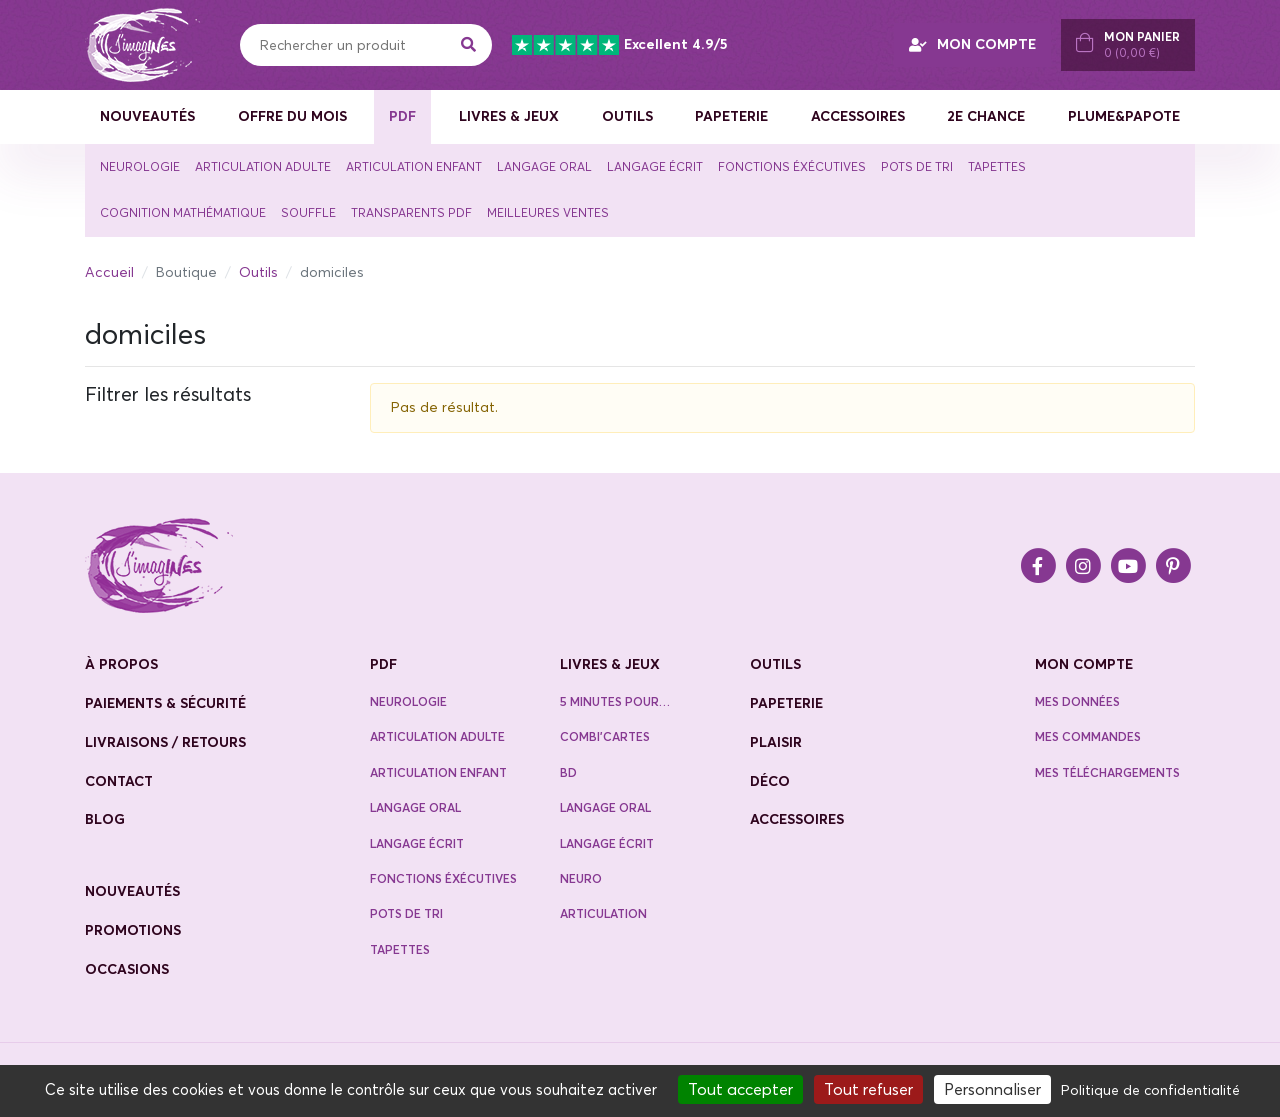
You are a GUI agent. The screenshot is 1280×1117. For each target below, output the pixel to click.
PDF (402, 116)
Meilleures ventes (548, 212)
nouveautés (132, 891)
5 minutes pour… (615, 701)
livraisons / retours (165, 742)
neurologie (408, 701)
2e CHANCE (986, 116)
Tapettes (997, 166)
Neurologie (140, 166)
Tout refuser (868, 1089)
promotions (133, 930)
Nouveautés (147, 116)
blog (105, 819)
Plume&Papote (1124, 116)
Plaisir (776, 742)
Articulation (603, 913)
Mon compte (1084, 664)
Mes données (1077, 701)
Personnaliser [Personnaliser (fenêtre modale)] (992, 1089)
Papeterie (731, 116)
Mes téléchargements (1107, 772)
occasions (127, 969)
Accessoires (858, 116)
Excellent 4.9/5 (619, 45)
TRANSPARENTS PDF (411, 212)
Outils (627, 116)
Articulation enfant (414, 166)
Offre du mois (292, 116)
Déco (770, 781)
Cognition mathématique (183, 212)
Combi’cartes (605, 736)
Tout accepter (740, 1089)
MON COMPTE (972, 44)
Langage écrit (655, 166)
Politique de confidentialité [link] (1150, 1090)
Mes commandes (1088, 736)
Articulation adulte (263, 166)
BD (568, 772)
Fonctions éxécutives (792, 166)
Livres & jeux (509, 116)
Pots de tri (917, 166)
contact (119, 781)
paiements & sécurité (165, 703)
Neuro (581, 878)
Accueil (109, 272)
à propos (121, 664)
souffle (308, 212)
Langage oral (544, 166)
